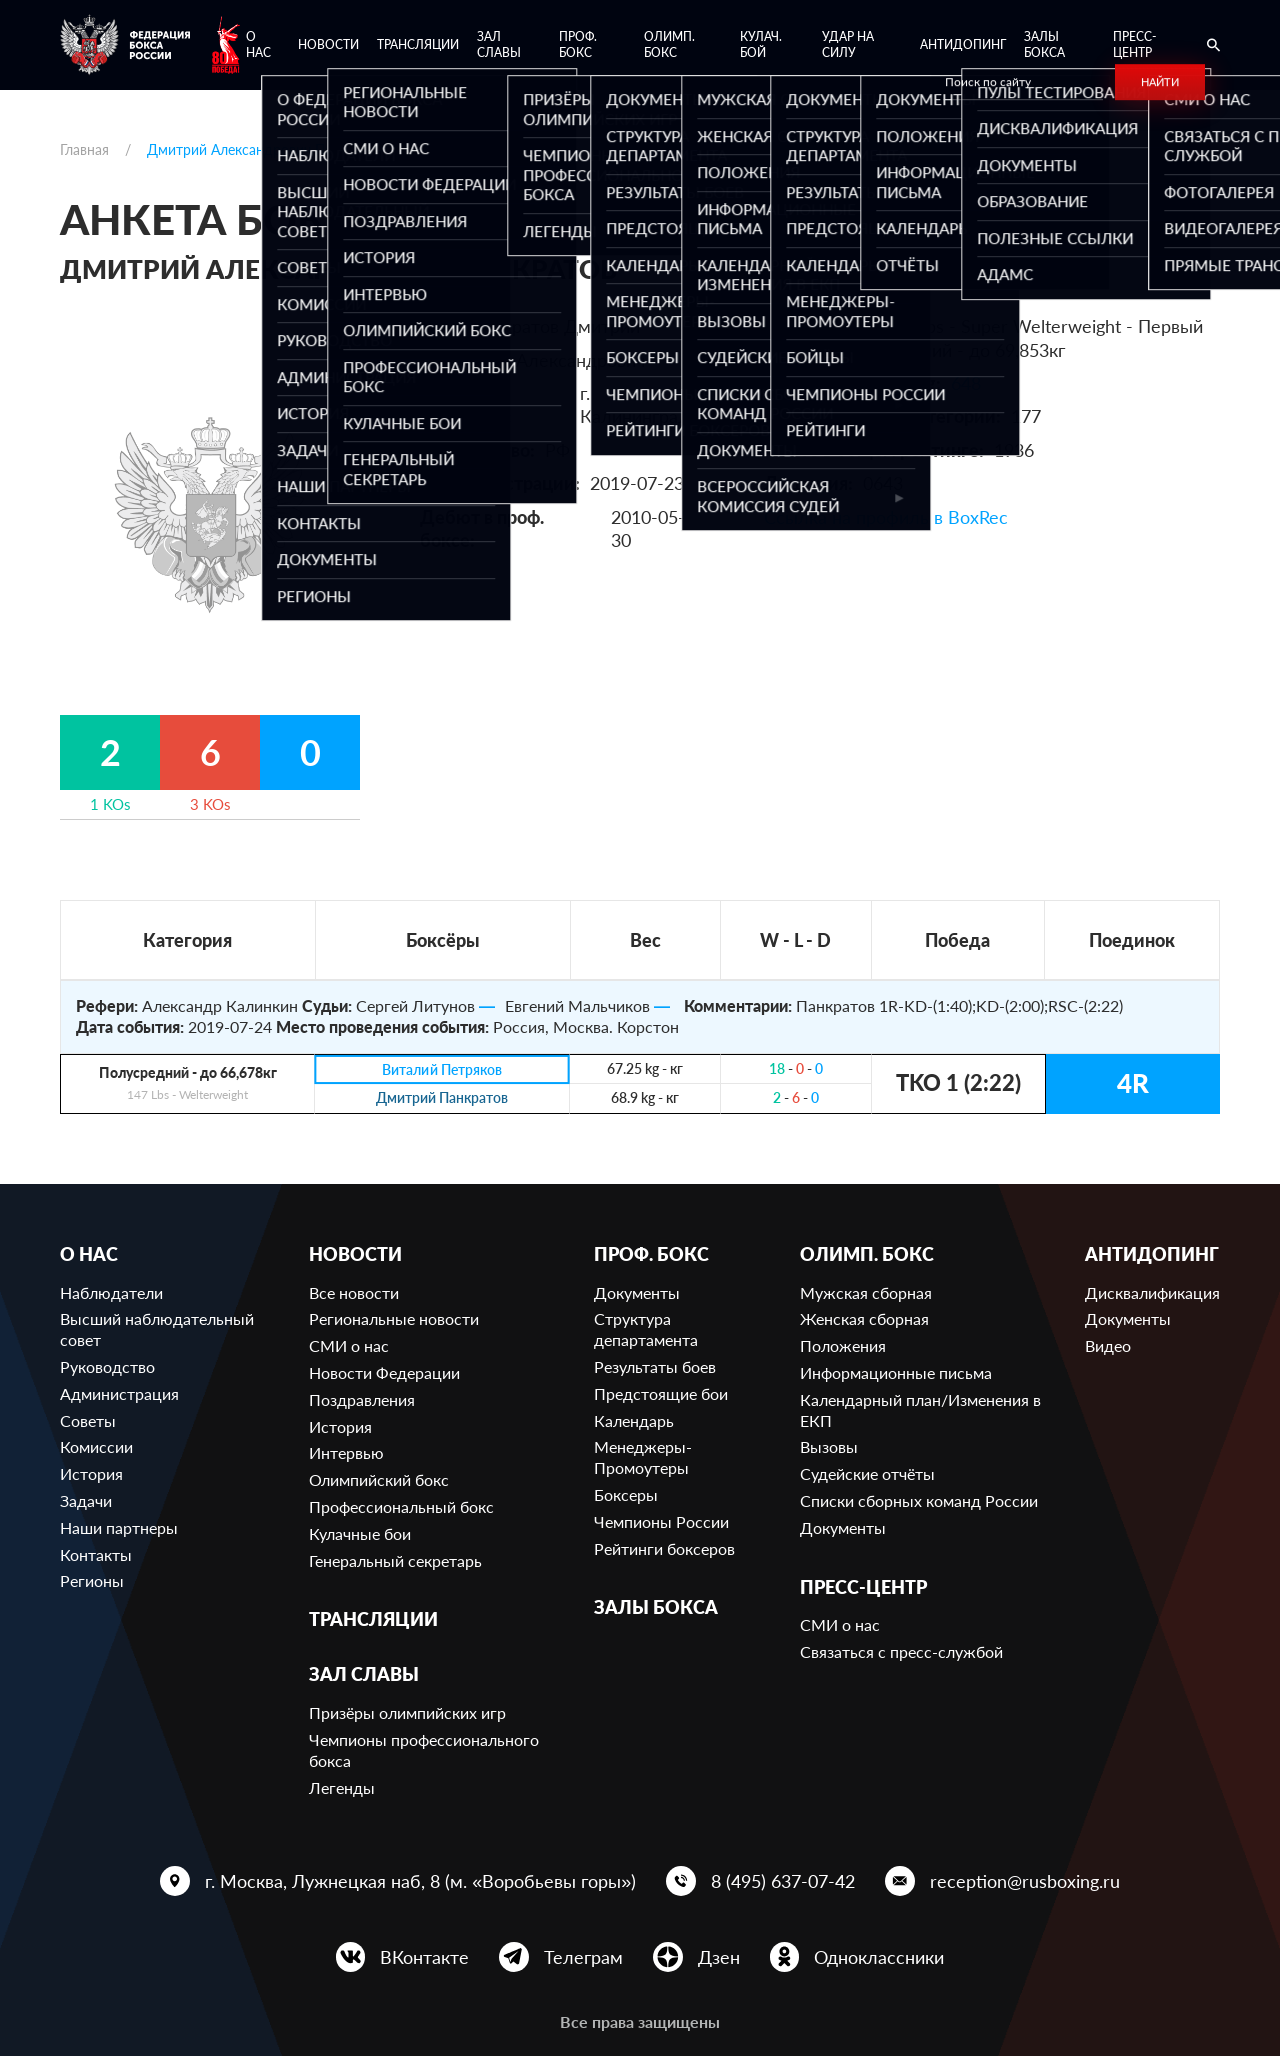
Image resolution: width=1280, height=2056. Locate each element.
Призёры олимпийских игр (407, 1712)
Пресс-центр (1134, 44)
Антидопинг (963, 44)
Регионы (92, 1580)
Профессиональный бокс (401, 1506)
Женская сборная (864, 1318)
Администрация (119, 1393)
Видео (1108, 1345)
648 (966, 383)
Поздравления (362, 1399)
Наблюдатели (111, 1292)
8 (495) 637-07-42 (783, 1881)
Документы (637, 1292)
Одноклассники (879, 1957)
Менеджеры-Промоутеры (643, 1457)
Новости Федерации (384, 1372)
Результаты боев (655, 1366)
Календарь (634, 1420)
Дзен (719, 1957)
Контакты (96, 1554)
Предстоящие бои (661, 1393)
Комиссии (96, 1446)
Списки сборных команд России (919, 1500)
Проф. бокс (578, 44)
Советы (88, 1420)
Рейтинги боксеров (664, 1548)
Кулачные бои (360, 1533)
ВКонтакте (424, 1957)
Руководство (107, 1366)
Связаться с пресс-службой (901, 1651)
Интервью (346, 1452)
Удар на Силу (848, 44)
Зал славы (499, 44)
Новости (328, 44)
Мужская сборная (866, 1292)
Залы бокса (1044, 44)
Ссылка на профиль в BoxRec (886, 517)
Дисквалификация (1152, 1292)
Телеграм (583, 1957)
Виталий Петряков (442, 1069)
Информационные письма (896, 1372)
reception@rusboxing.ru (1025, 1881)
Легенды (342, 1787)
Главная (84, 149)
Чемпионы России (661, 1521)
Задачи (86, 1500)
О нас (258, 44)
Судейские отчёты (867, 1473)
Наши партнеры (119, 1527)
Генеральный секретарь (395, 1560)
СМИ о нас (349, 1345)
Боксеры (626, 1494)
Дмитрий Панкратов (442, 1098)
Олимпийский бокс (379, 1479)
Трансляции (418, 44)
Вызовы (829, 1446)
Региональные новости (394, 1318)
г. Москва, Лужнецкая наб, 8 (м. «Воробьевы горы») (420, 1881)
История (91, 1473)
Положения (843, 1345)
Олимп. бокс (669, 44)
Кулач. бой (761, 44)
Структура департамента (646, 1329)
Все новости (354, 1292)
